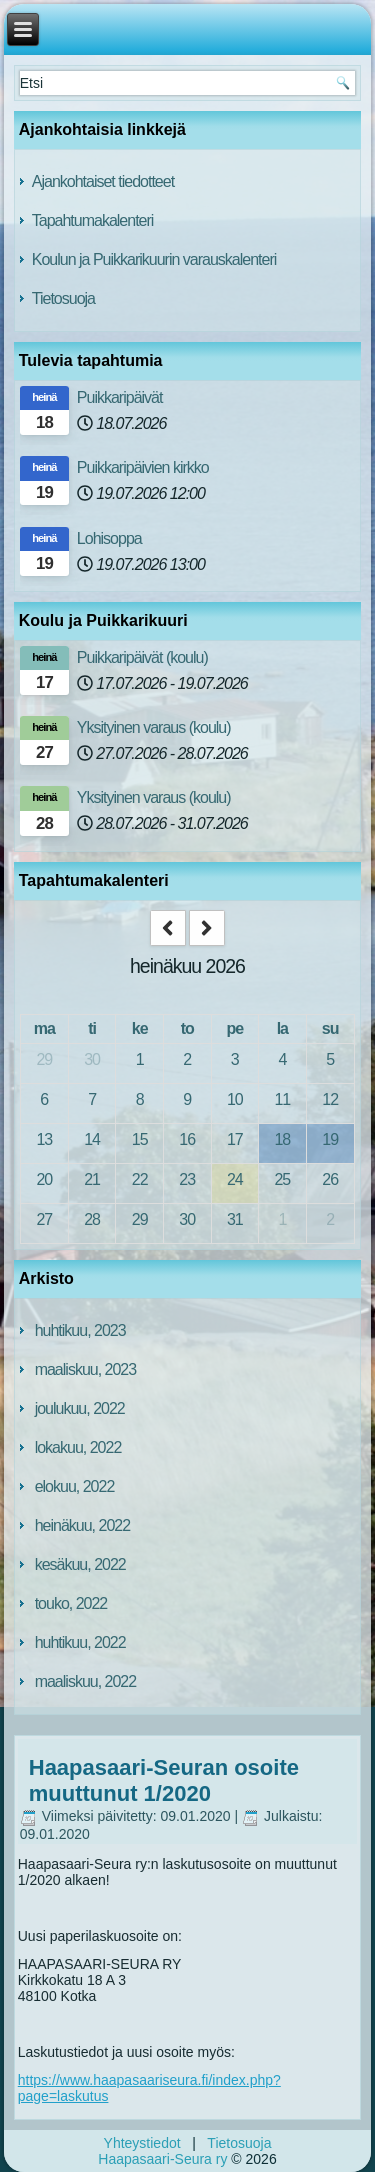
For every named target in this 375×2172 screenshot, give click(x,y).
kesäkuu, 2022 (80, 1564)
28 (92, 1219)
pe (234, 1028)
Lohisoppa (109, 538)
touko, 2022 (71, 1603)
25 (282, 1179)
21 (92, 1179)
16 (187, 1139)
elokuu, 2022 (75, 1486)
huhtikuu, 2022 (80, 1642)
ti (92, 1028)
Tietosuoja (63, 298)
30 (92, 1059)
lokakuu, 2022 (78, 1447)
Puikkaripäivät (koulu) (142, 657)
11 (282, 1099)
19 (330, 1139)
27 (44, 1219)
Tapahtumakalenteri (93, 220)
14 (92, 1139)
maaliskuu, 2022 (86, 1681)
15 (140, 1139)
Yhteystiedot (142, 2143)
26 (330, 1179)
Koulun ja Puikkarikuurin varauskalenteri (154, 259)
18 (282, 1139)
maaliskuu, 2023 (86, 1369)
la (282, 1028)
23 (187, 1179)
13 (44, 1139)
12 (330, 1099)
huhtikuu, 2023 (80, 1330)
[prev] (168, 928)
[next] (207, 928)
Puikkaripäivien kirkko (143, 467)
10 (235, 1099)
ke (140, 1028)
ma (44, 1028)
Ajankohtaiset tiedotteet (103, 181)
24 (235, 1179)
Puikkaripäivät (120, 397)
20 (44, 1179)
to (187, 1028)
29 (44, 1059)
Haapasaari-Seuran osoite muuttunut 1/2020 (164, 1780)
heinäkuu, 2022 (82, 1525)
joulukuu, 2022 (80, 1408)
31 (235, 1219)
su (330, 1028)
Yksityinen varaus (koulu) (154, 727)
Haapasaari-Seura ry (162, 2159)
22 (140, 1179)
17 (235, 1139)
